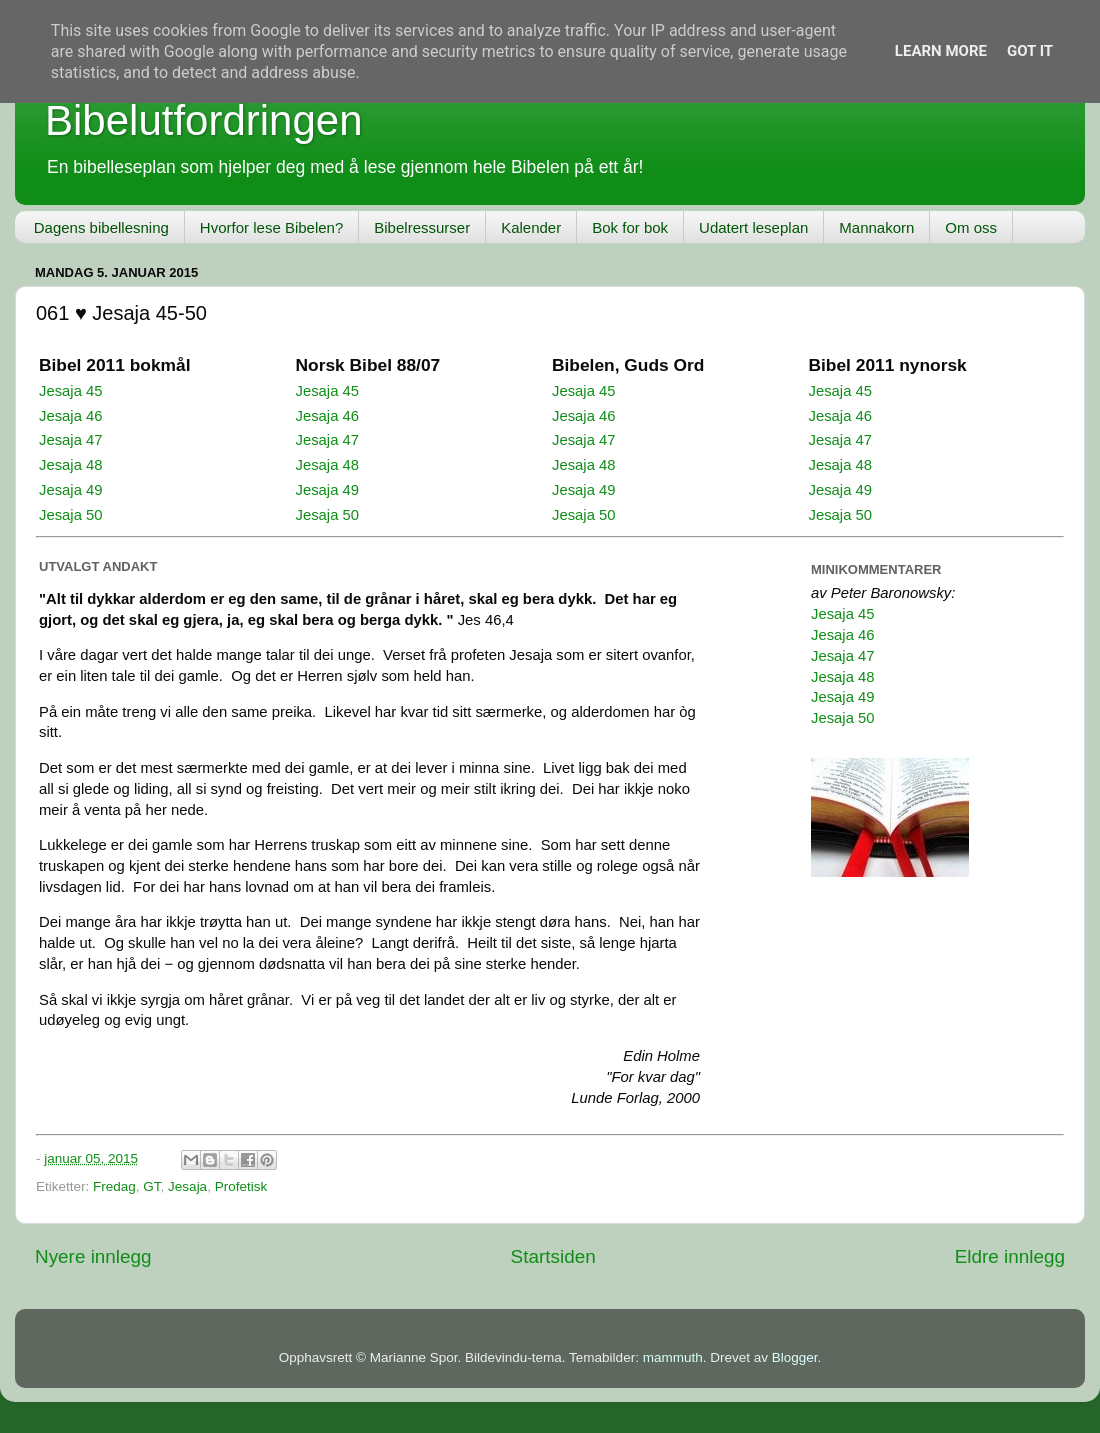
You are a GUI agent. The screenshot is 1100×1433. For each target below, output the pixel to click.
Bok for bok (630, 227)
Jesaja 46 (71, 416)
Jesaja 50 (71, 515)
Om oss (971, 227)
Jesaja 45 (71, 391)
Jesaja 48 (71, 465)
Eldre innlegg (1010, 1256)
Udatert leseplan (753, 227)
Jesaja (187, 1186)
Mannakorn (876, 227)
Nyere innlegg (93, 1256)
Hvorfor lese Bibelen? (271, 227)
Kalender (531, 227)
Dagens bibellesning (101, 227)
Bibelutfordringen (204, 120)
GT (151, 1186)
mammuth (673, 1357)
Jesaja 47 (71, 440)
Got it (1030, 51)
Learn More (941, 51)
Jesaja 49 (71, 490)
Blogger (795, 1357)
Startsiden (553, 1256)
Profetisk (241, 1186)
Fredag (114, 1186)
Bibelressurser (422, 227)
